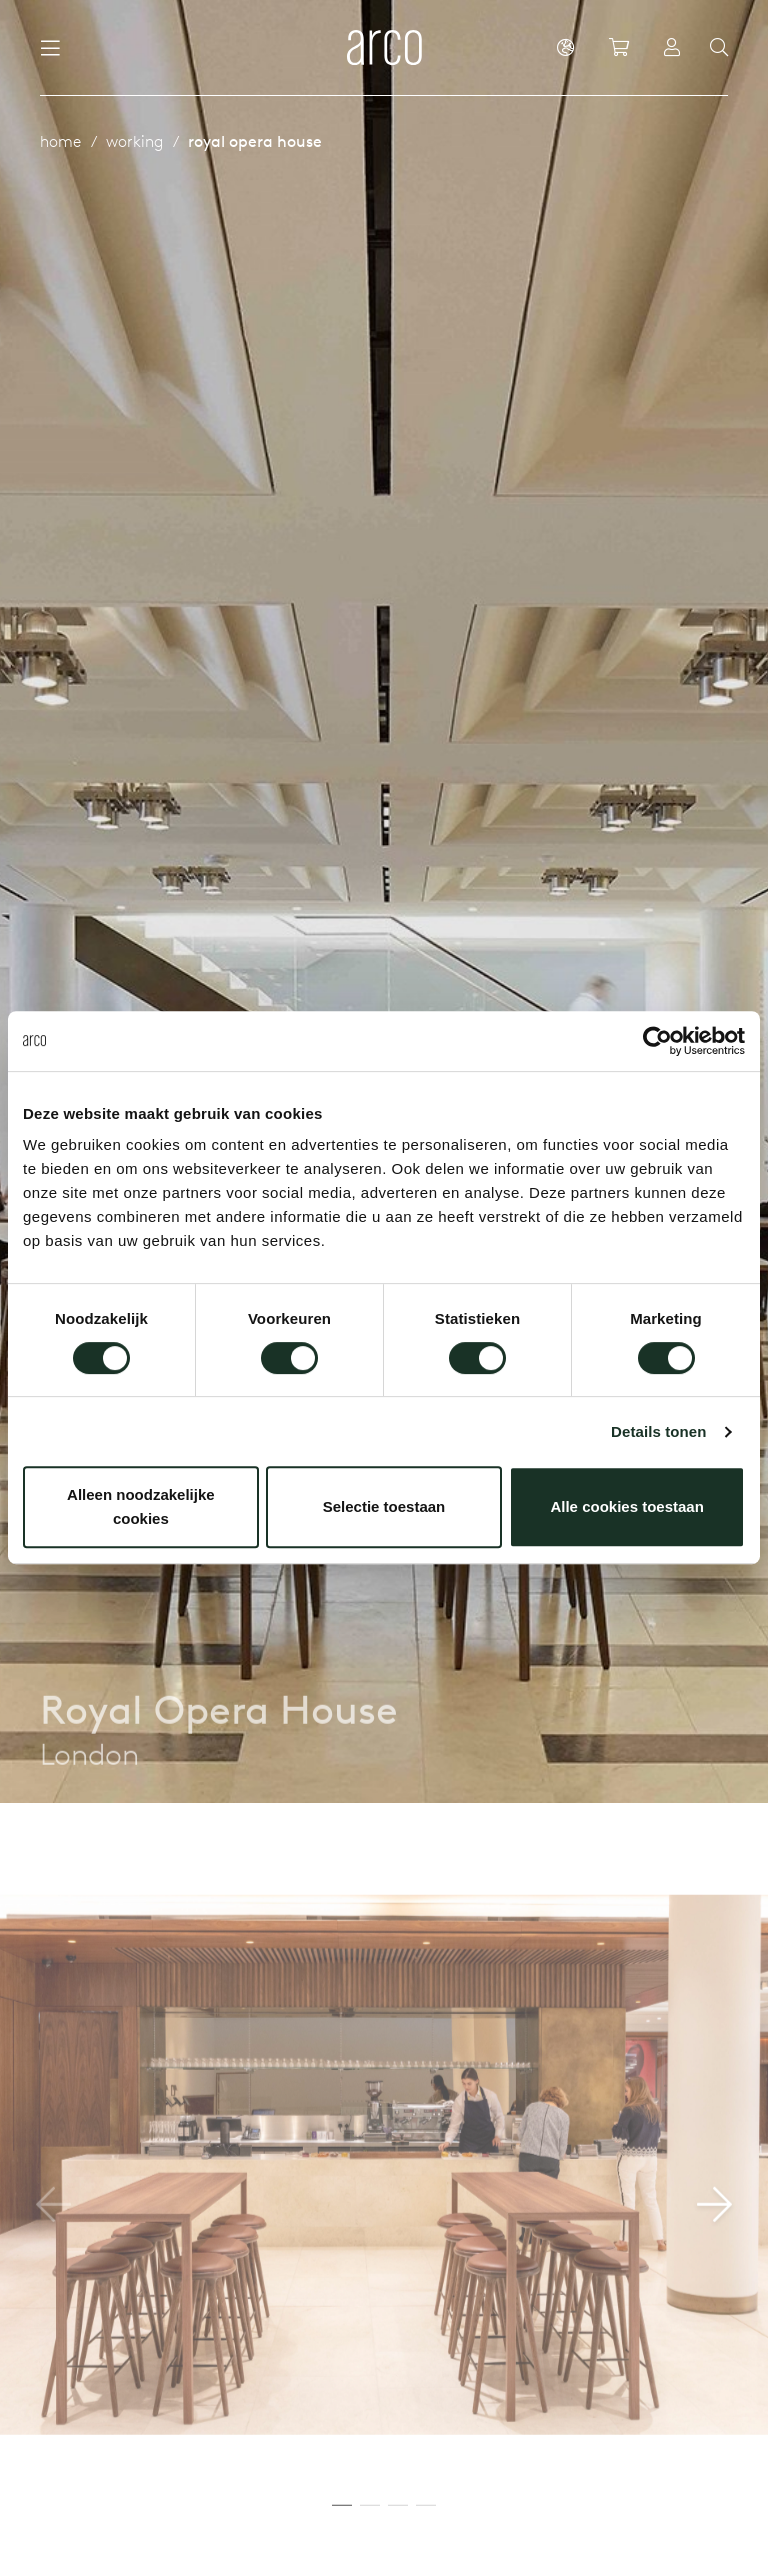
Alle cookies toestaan (626, 1506)
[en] (565, 47)
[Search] (719, 48)
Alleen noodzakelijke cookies (141, 1506)
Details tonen (658, 1431)
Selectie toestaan (384, 1506)
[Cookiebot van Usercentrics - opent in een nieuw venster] (657, 1041)
